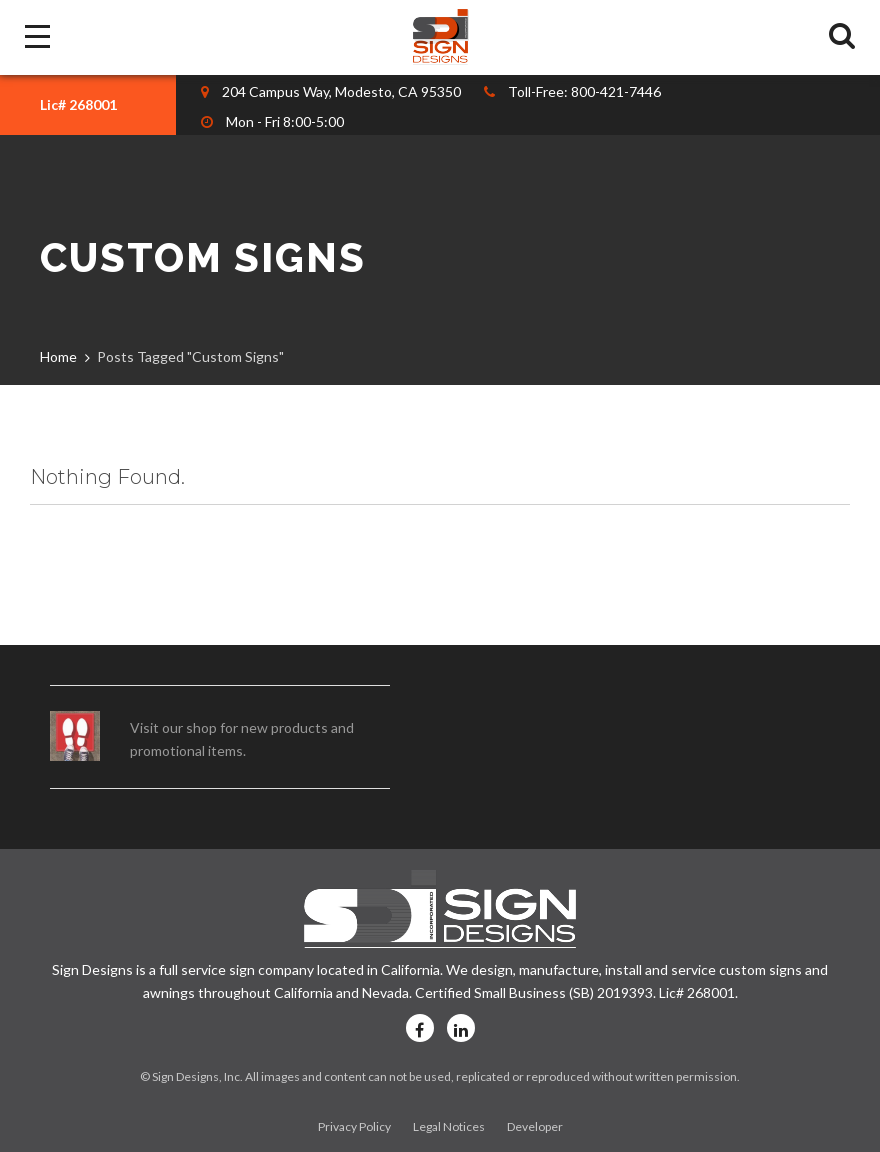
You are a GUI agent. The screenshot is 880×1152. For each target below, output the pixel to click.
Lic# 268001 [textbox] (78, 104)
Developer (535, 1126)
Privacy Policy (354, 1126)
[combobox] (88, 105)
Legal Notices (449, 1126)
